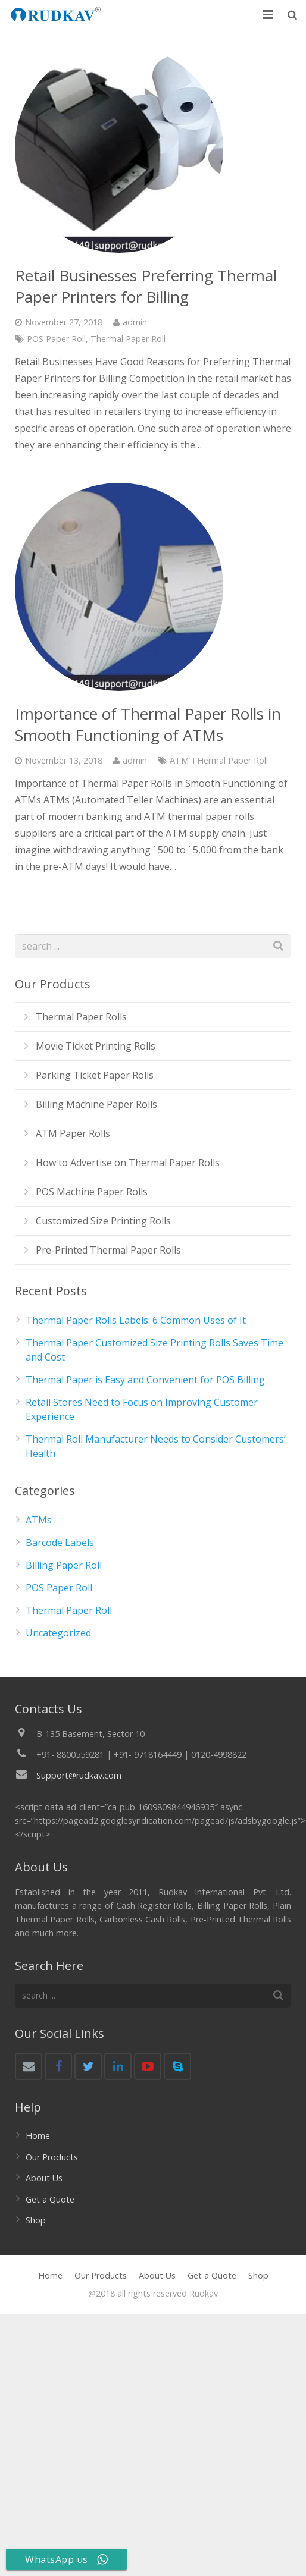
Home (38, 2135)
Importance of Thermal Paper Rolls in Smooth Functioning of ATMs (148, 724)
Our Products (52, 2157)
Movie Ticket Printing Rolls (95, 1046)
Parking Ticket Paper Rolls (95, 1075)
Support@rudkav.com (78, 1775)
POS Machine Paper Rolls (92, 1191)
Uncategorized (58, 1632)
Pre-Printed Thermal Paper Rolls (108, 1249)
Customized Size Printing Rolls (103, 1220)
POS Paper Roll (56, 338)
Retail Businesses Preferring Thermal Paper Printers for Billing (146, 286)
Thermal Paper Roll (128, 338)
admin (135, 322)
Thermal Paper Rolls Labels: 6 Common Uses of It (136, 1320)
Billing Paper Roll (64, 1565)
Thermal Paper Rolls (81, 1016)
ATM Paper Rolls (73, 1133)
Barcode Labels (60, 1542)
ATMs (39, 1519)
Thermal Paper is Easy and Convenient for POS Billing (145, 1379)
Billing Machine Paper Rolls (96, 1104)
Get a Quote (50, 2199)
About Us (44, 2178)
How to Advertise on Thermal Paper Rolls (128, 1162)
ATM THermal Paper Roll (219, 760)
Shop (36, 2220)
